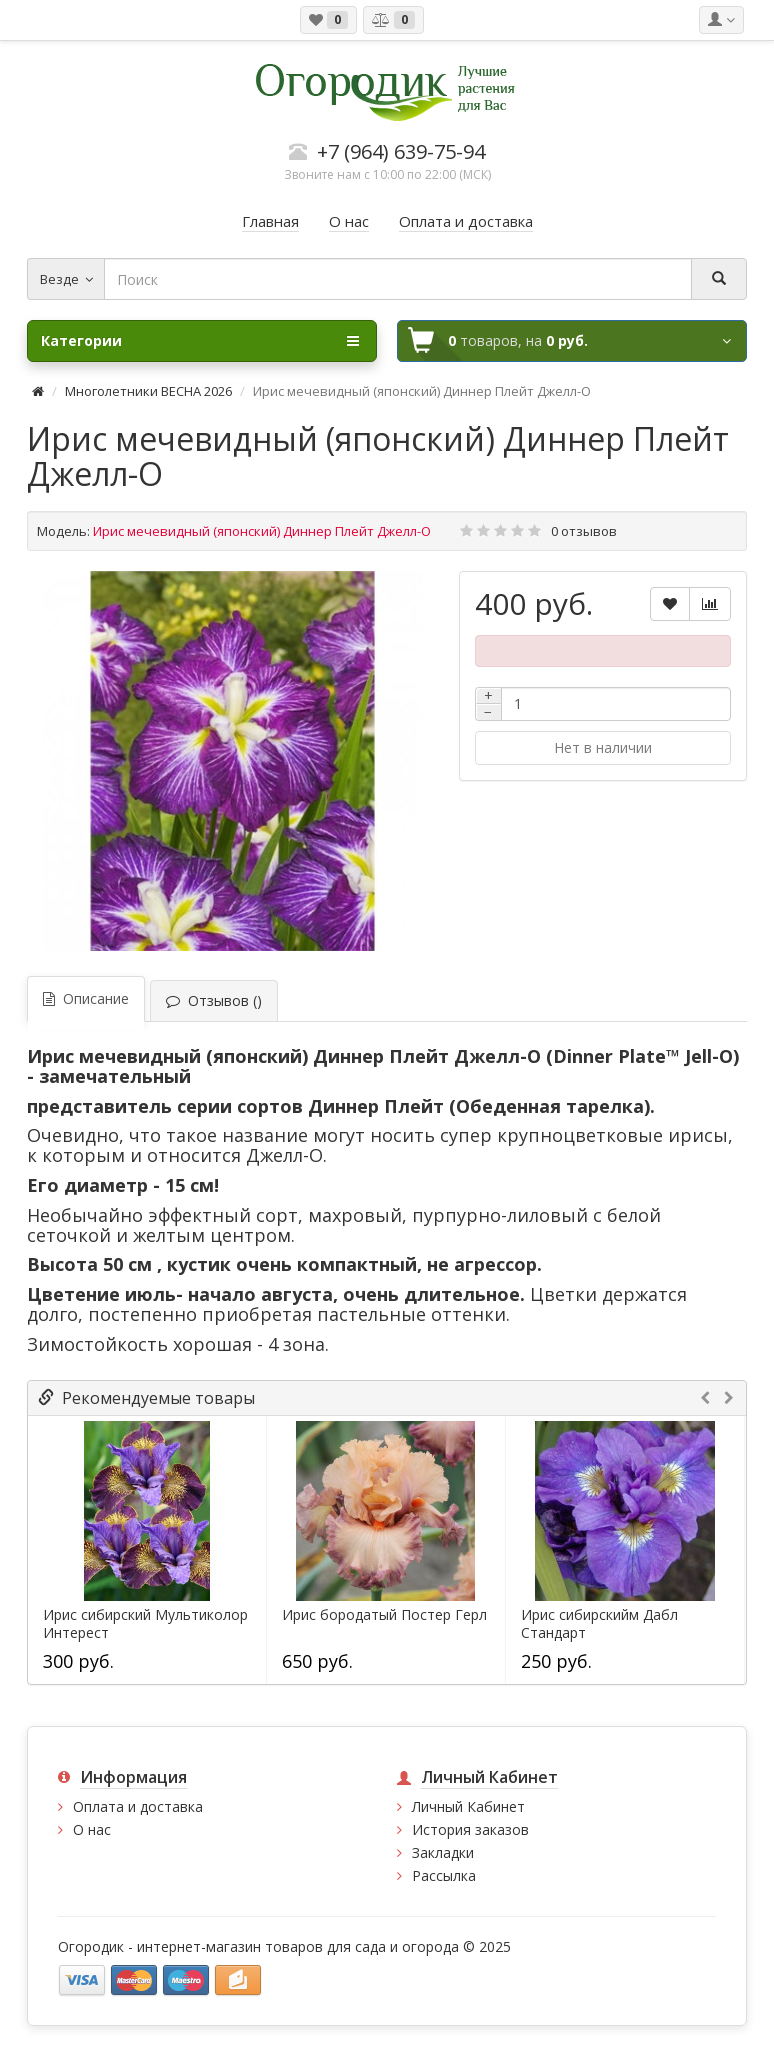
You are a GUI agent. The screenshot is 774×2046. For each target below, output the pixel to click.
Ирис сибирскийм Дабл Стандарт (599, 1624)
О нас (92, 1829)
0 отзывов (584, 531)
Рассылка (444, 1875)
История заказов (470, 1829)
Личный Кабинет (468, 1806)
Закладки (443, 1852)
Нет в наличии (603, 747)
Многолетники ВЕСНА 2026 (148, 391)
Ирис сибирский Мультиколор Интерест (145, 1624)
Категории (200, 341)
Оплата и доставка (138, 1806)
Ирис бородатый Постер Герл (384, 1615)
